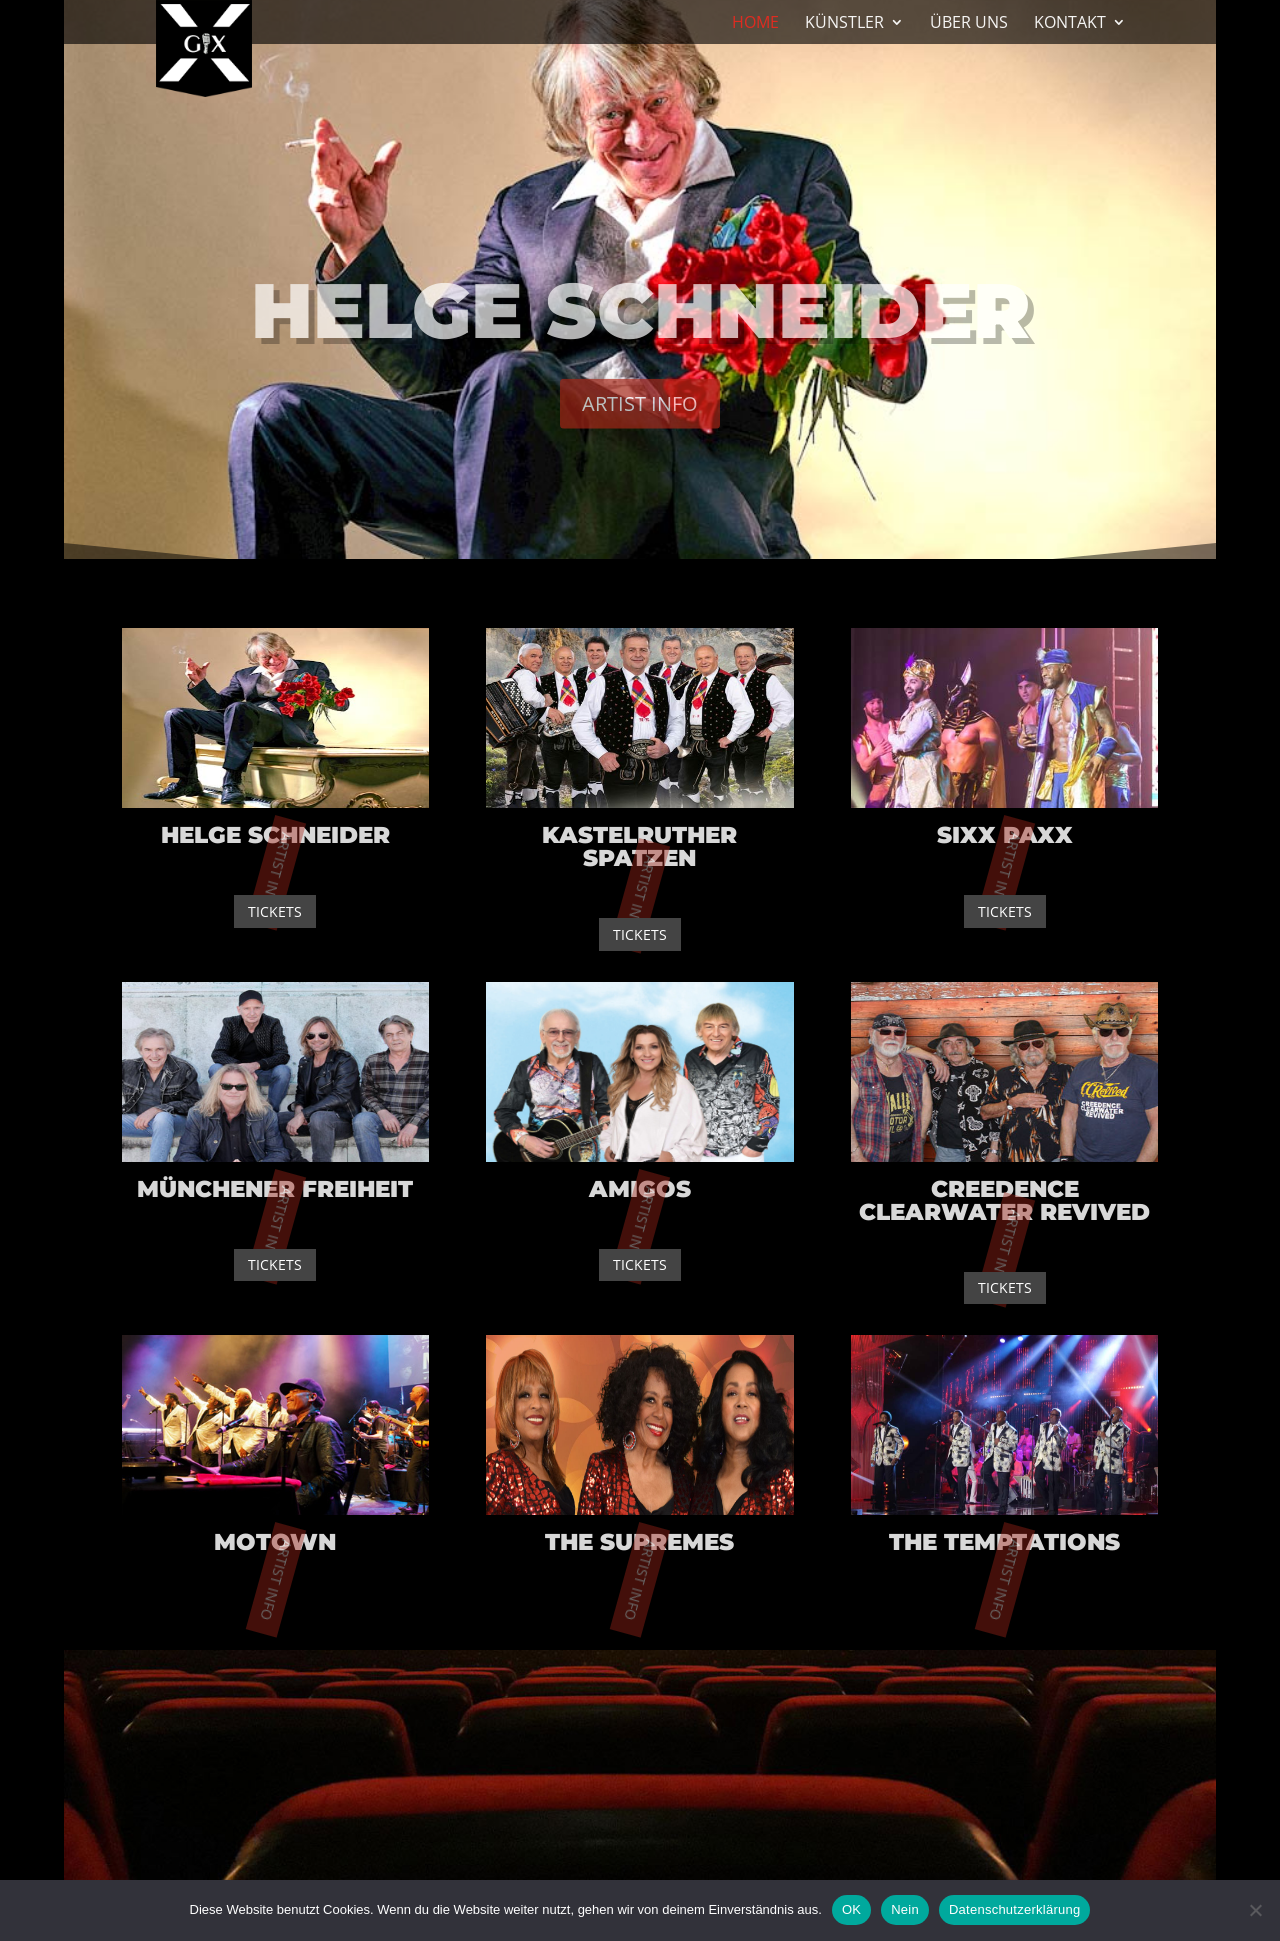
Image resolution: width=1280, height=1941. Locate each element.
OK (851, 1909)
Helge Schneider (640, 318)
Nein (905, 1909)
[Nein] (1255, 1910)
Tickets (275, 911)
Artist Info (640, 411)
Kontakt (1070, 24)
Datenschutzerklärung (1014, 1909)
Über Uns (969, 24)
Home (755, 24)
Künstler (844, 24)
